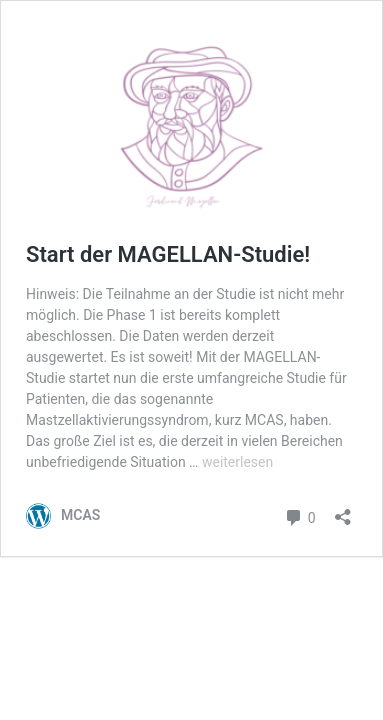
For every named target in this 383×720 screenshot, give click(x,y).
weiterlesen (237, 462)
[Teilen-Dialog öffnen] (343, 510)
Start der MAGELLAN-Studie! (168, 254)
